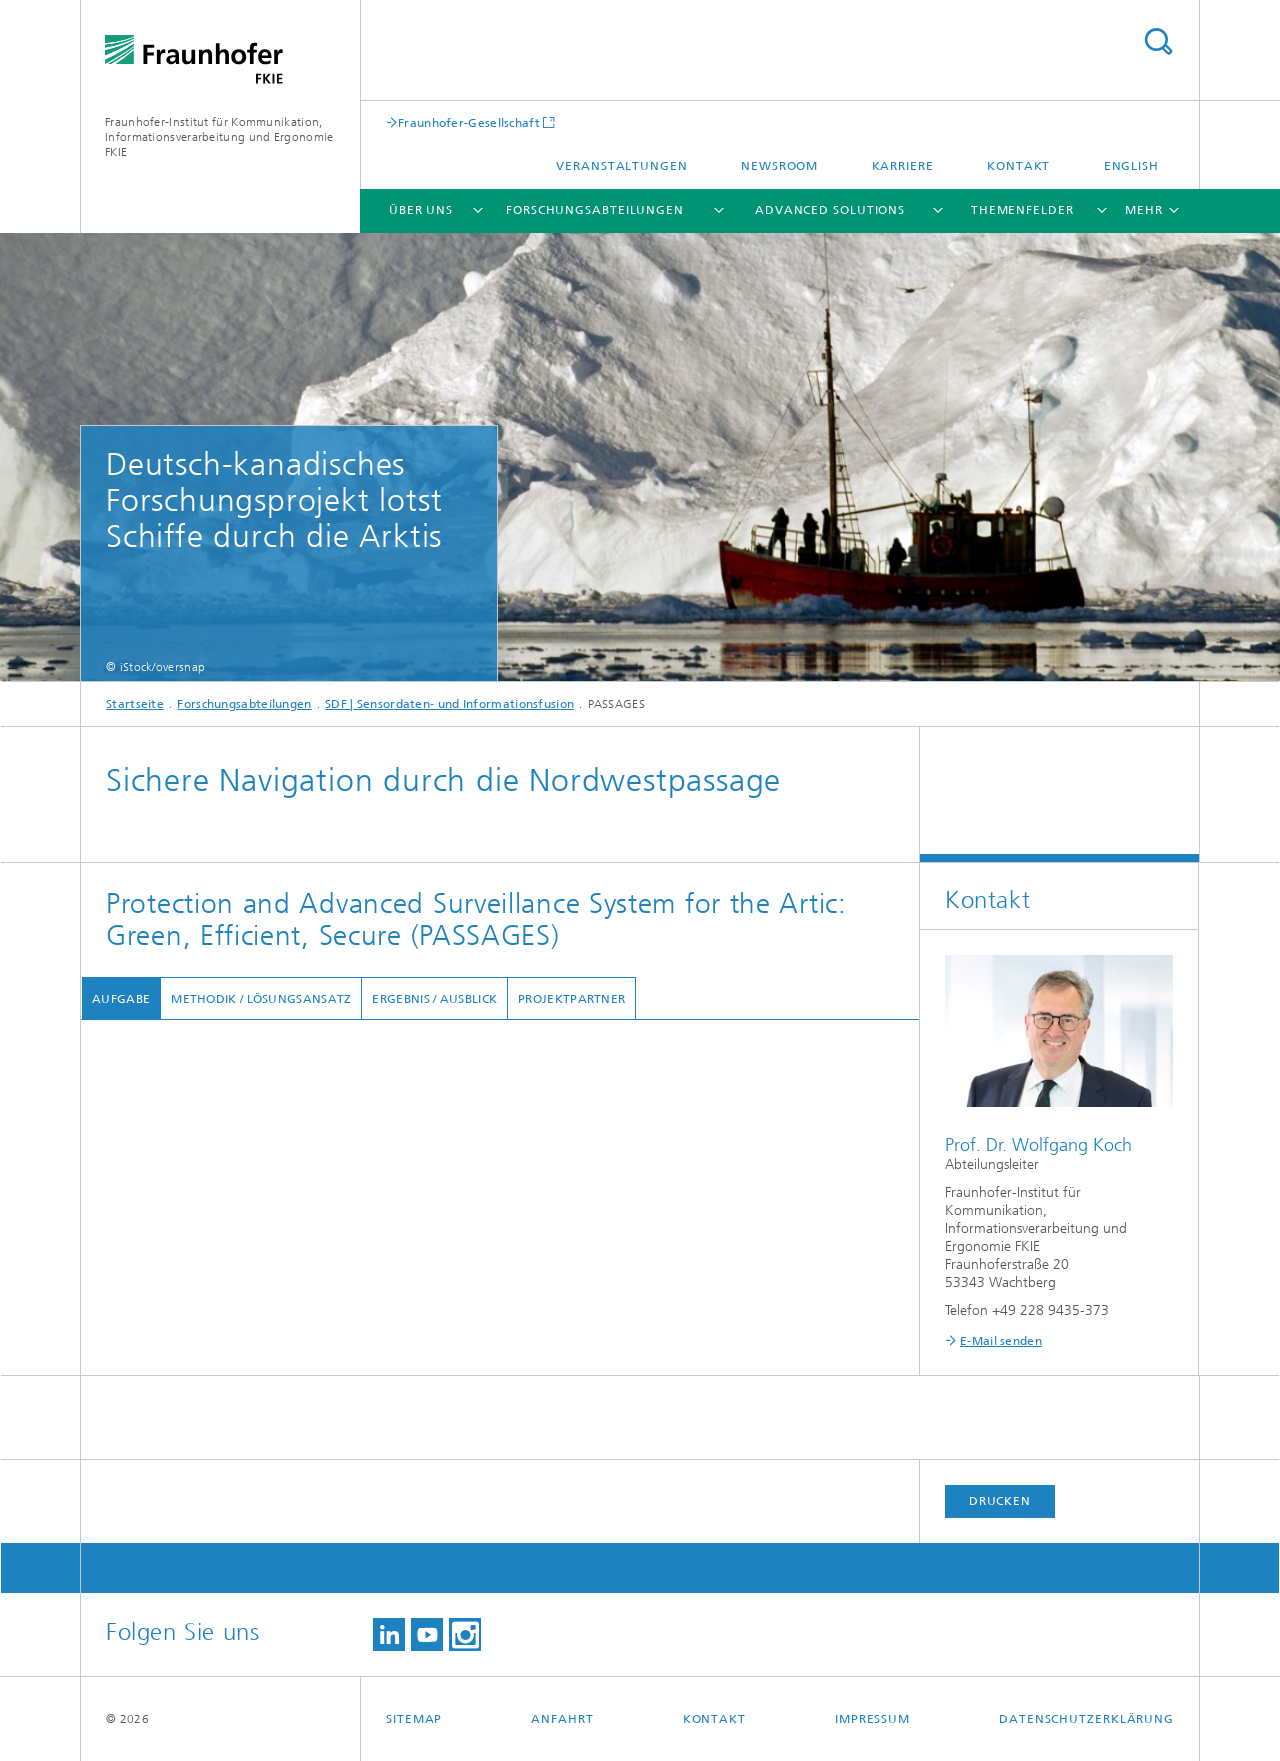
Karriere (903, 166)
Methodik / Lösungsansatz (260, 999)
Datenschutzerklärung (1086, 1719)
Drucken (1000, 1501)
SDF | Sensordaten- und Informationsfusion (449, 704)
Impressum (872, 1719)
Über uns (421, 210)
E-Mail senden (1001, 1341)
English (1131, 166)
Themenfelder (1022, 210)
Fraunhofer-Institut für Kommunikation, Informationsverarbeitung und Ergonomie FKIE (219, 137)
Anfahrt (562, 1719)
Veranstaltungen (622, 166)
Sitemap (414, 1719)
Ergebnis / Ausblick (433, 999)
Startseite (135, 704)
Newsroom (779, 166)
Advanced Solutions (830, 210)
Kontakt (1018, 166)
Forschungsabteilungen (595, 210)
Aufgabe (120, 999)
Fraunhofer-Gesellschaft (469, 122)
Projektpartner (570, 999)
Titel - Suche (1158, 41)
